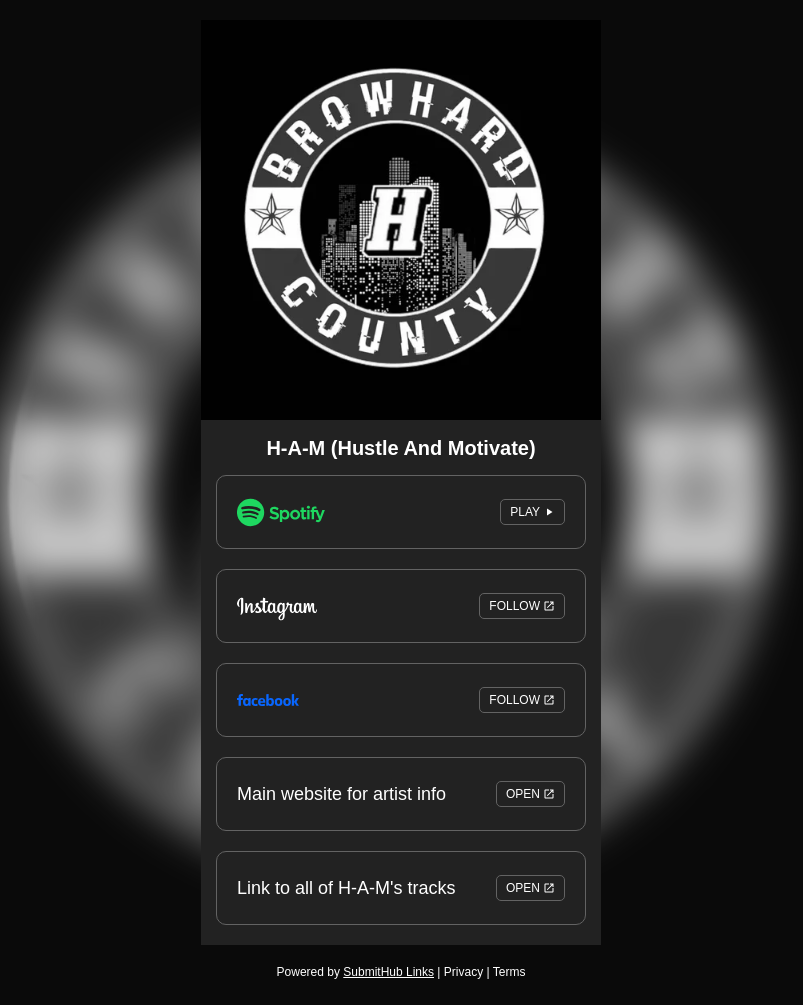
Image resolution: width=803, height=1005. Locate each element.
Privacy (463, 972)
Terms (509, 972)
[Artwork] (401, 220)
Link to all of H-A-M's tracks (401, 888)
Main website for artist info (401, 794)
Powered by (355, 972)
